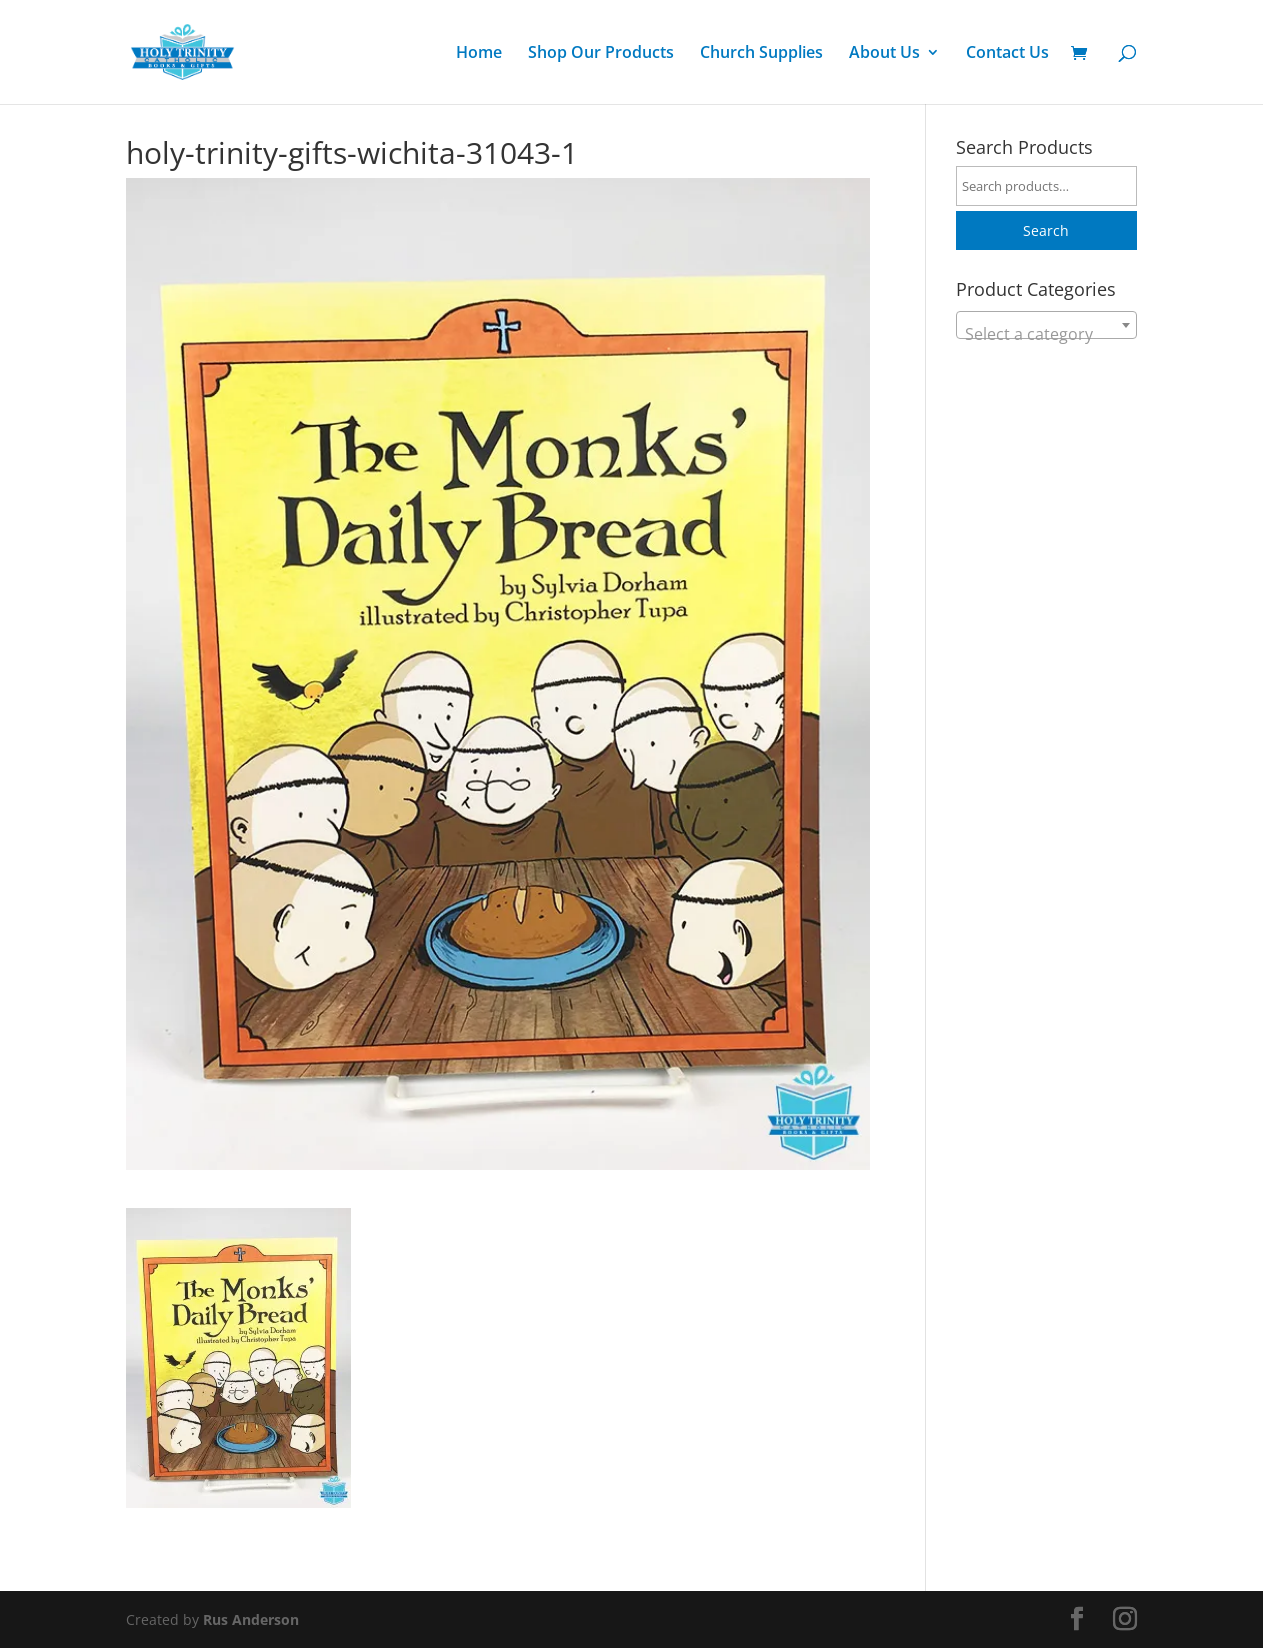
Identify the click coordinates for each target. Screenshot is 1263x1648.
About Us (884, 54)
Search (1046, 230)
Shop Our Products (601, 54)
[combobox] (1046, 325)
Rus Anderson (251, 1619)
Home (479, 54)
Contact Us (1007, 54)
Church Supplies (761, 54)
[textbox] (1046, 334)
